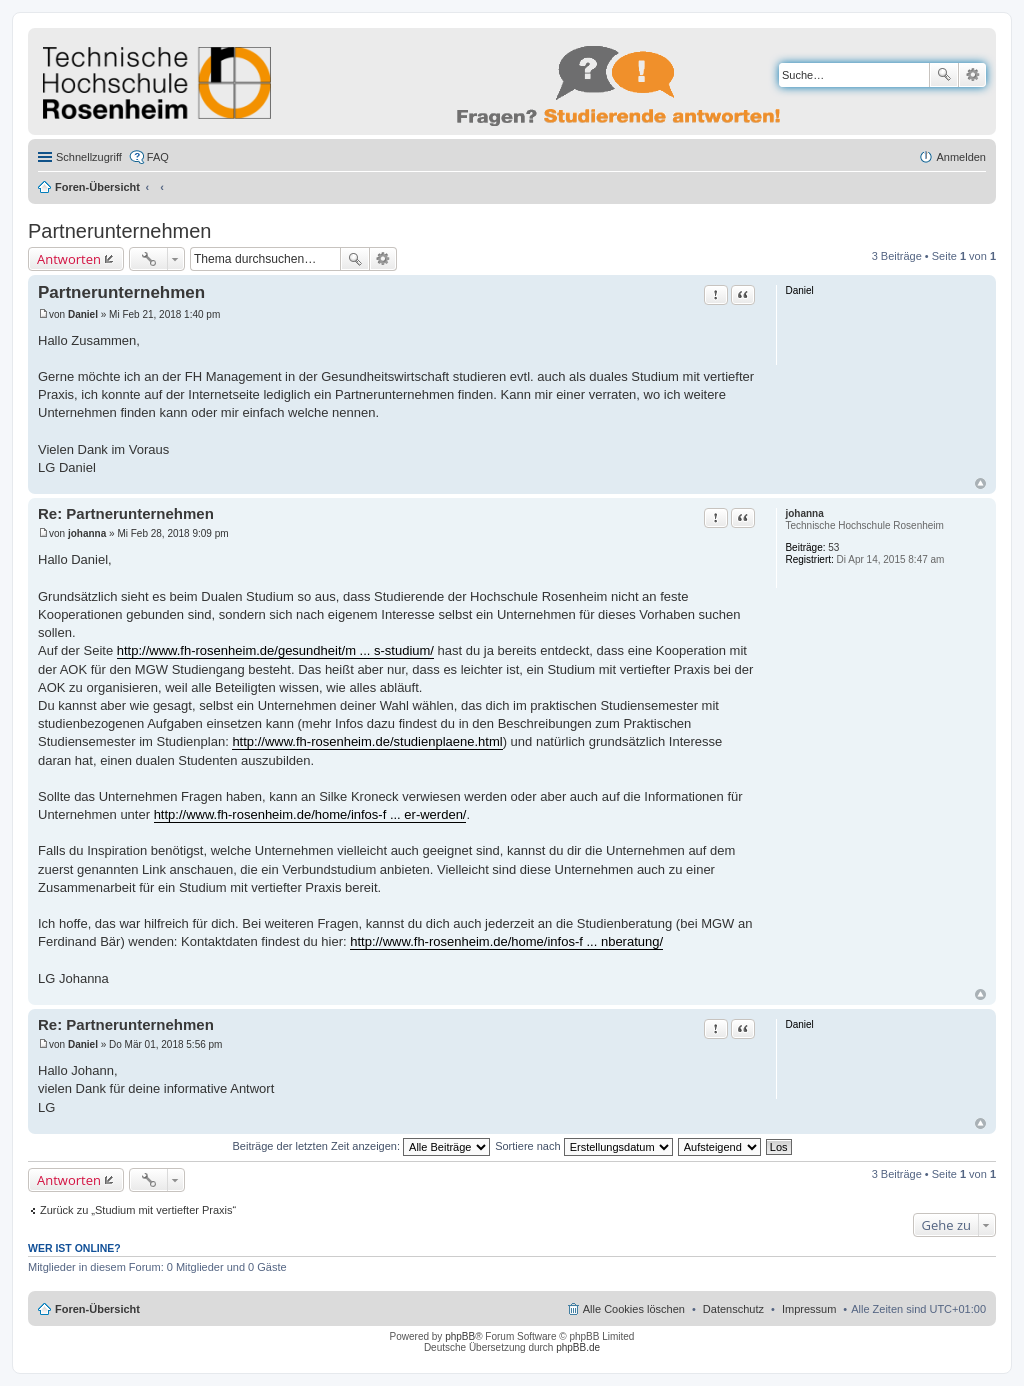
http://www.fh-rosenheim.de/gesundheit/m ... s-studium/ (275, 650)
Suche (944, 75)
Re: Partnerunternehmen (126, 513)
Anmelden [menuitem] (961, 157)
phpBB (460, 1336)
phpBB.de (578, 1347)
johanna (804, 513)
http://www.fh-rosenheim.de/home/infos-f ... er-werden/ (310, 814)
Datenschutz (733, 1309)
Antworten (69, 259)
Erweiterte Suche (972, 75)
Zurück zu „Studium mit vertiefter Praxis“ (138, 1210)
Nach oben (980, 483)
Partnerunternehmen (119, 231)
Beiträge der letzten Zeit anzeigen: (361, 1146)
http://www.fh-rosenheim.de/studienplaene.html (367, 741)
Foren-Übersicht (97, 187)
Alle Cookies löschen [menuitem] (634, 1309)
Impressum (809, 1309)
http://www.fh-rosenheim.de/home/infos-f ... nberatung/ (506, 941)
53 (833, 547)
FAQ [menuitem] (158, 157)
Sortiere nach (583, 1146)
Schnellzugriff (89, 157)
